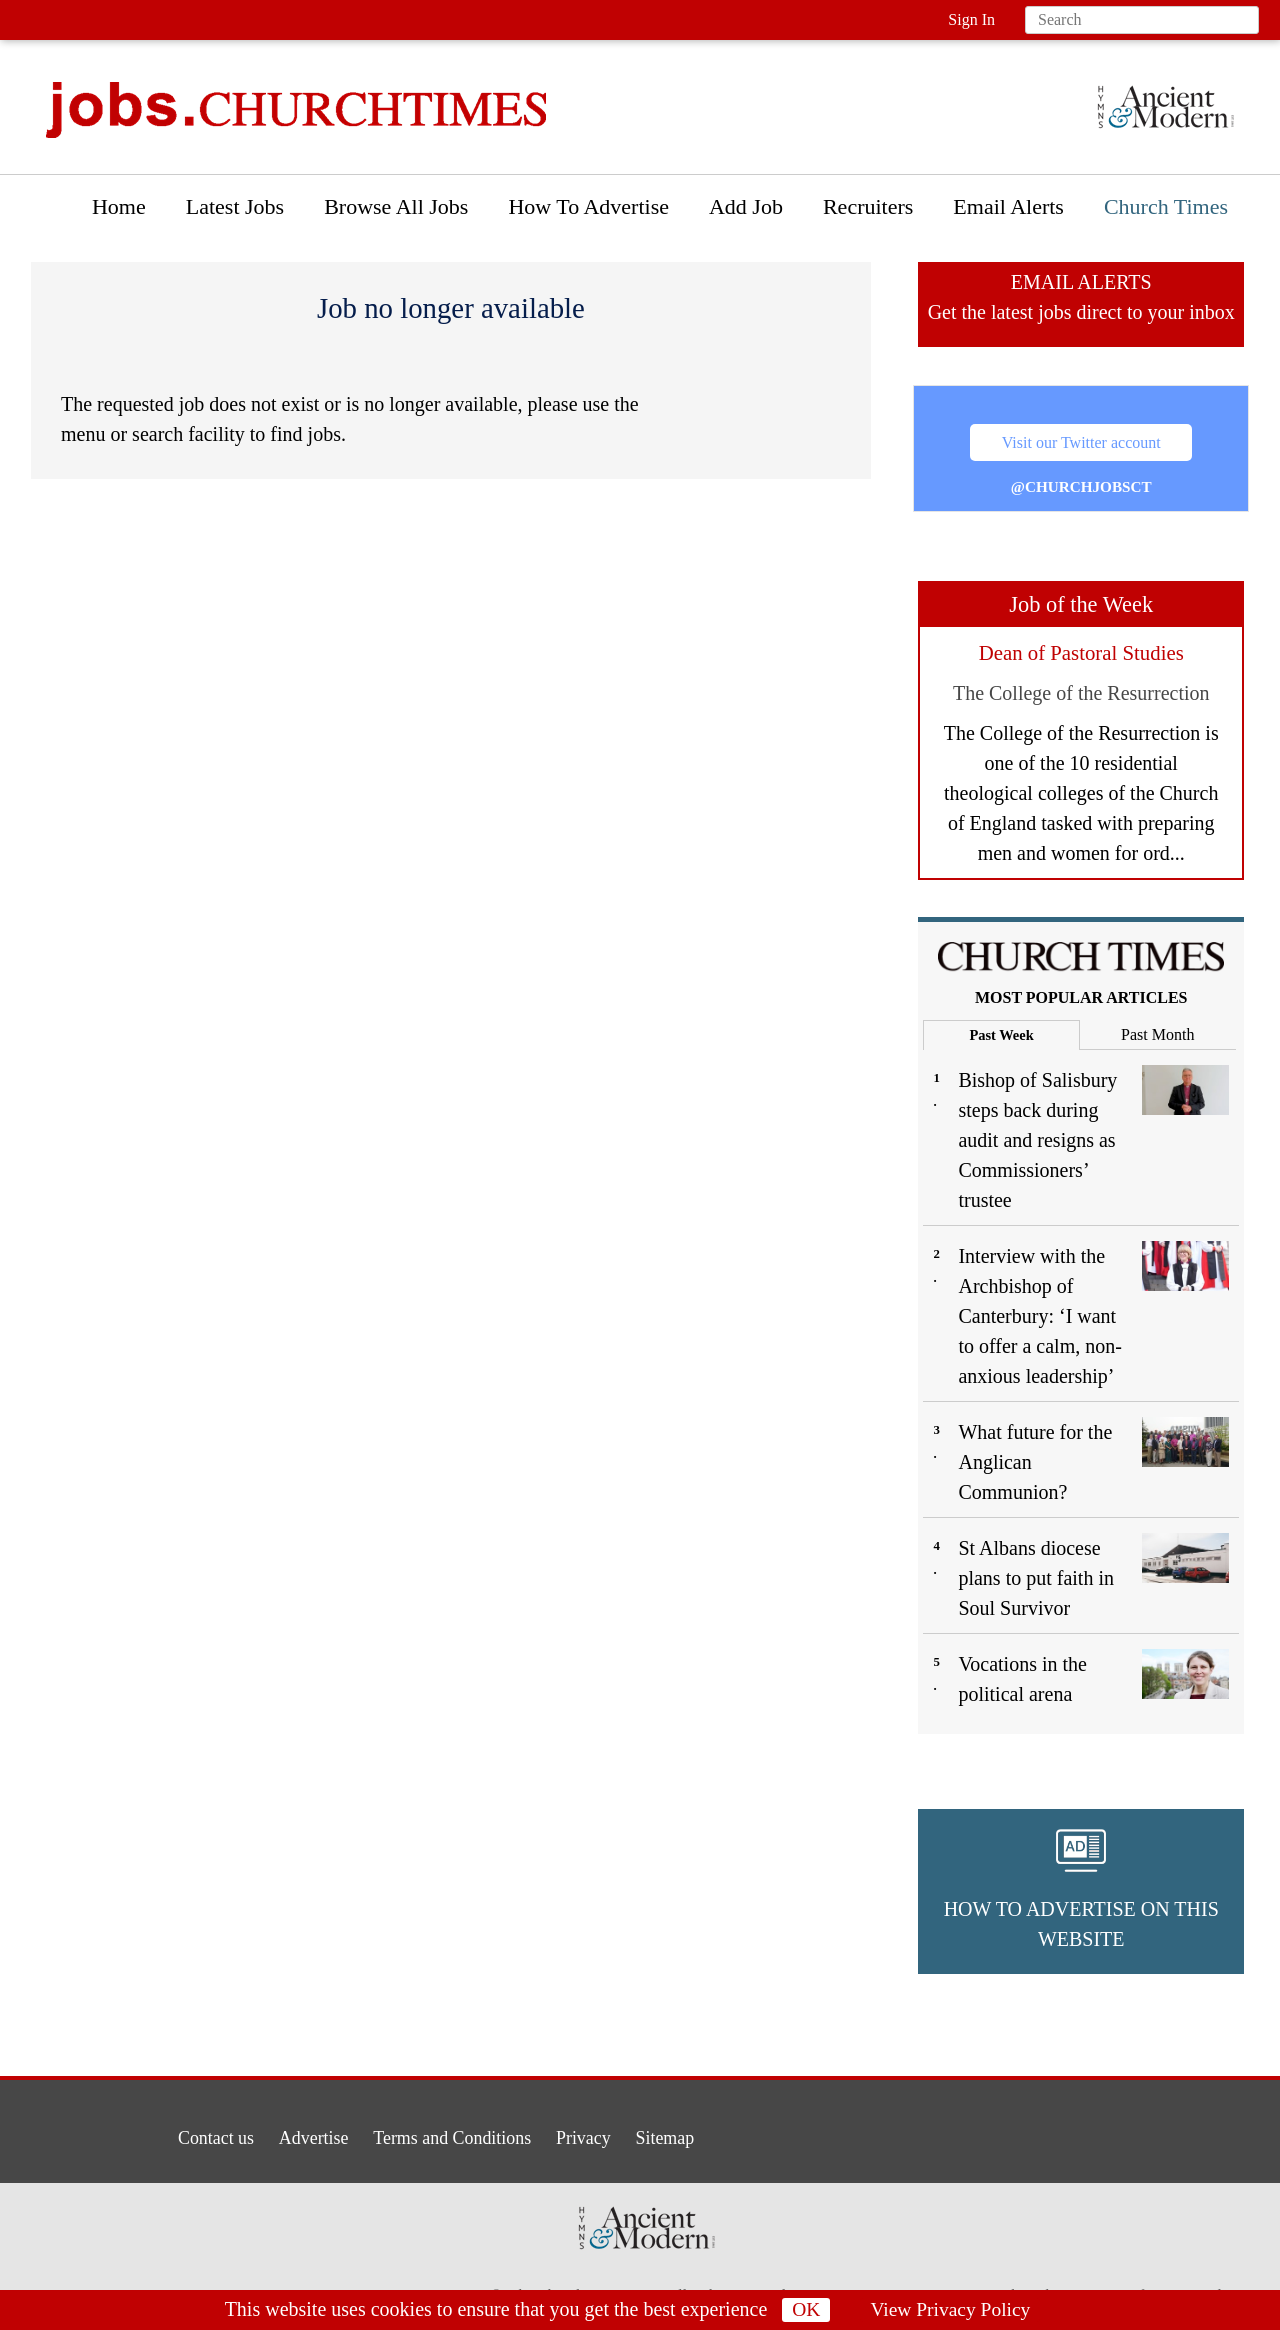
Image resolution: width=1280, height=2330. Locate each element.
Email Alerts (1008, 206)
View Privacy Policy (951, 2310)
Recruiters (868, 206)
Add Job (746, 206)
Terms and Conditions (448, 2133)
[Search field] (1142, 20)
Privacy (597, 2133)
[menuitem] (119, 211)
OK (804, 2310)
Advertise (291, 2133)
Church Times (1166, 206)
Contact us (179, 2133)
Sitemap (692, 2133)
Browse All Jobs (396, 206)
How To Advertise (588, 206)
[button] (1081, 1891)
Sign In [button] (971, 19)
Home (119, 206)
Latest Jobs (235, 206)
